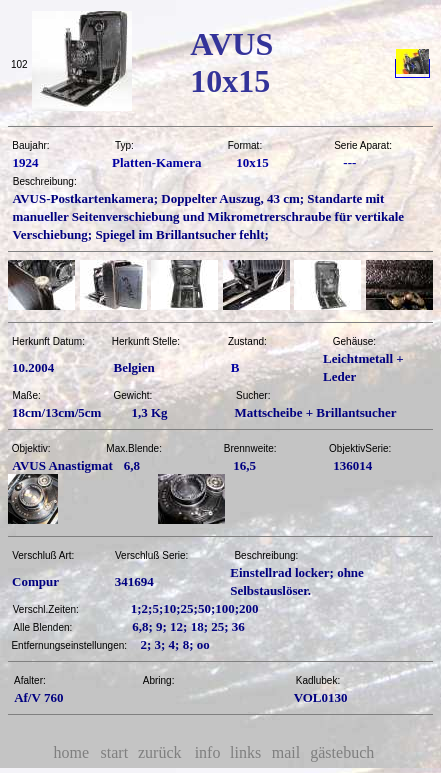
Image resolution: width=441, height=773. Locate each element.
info (208, 752)
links (245, 752)
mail (286, 752)
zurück (160, 752)
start (115, 752)
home (72, 752)
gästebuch (342, 752)
